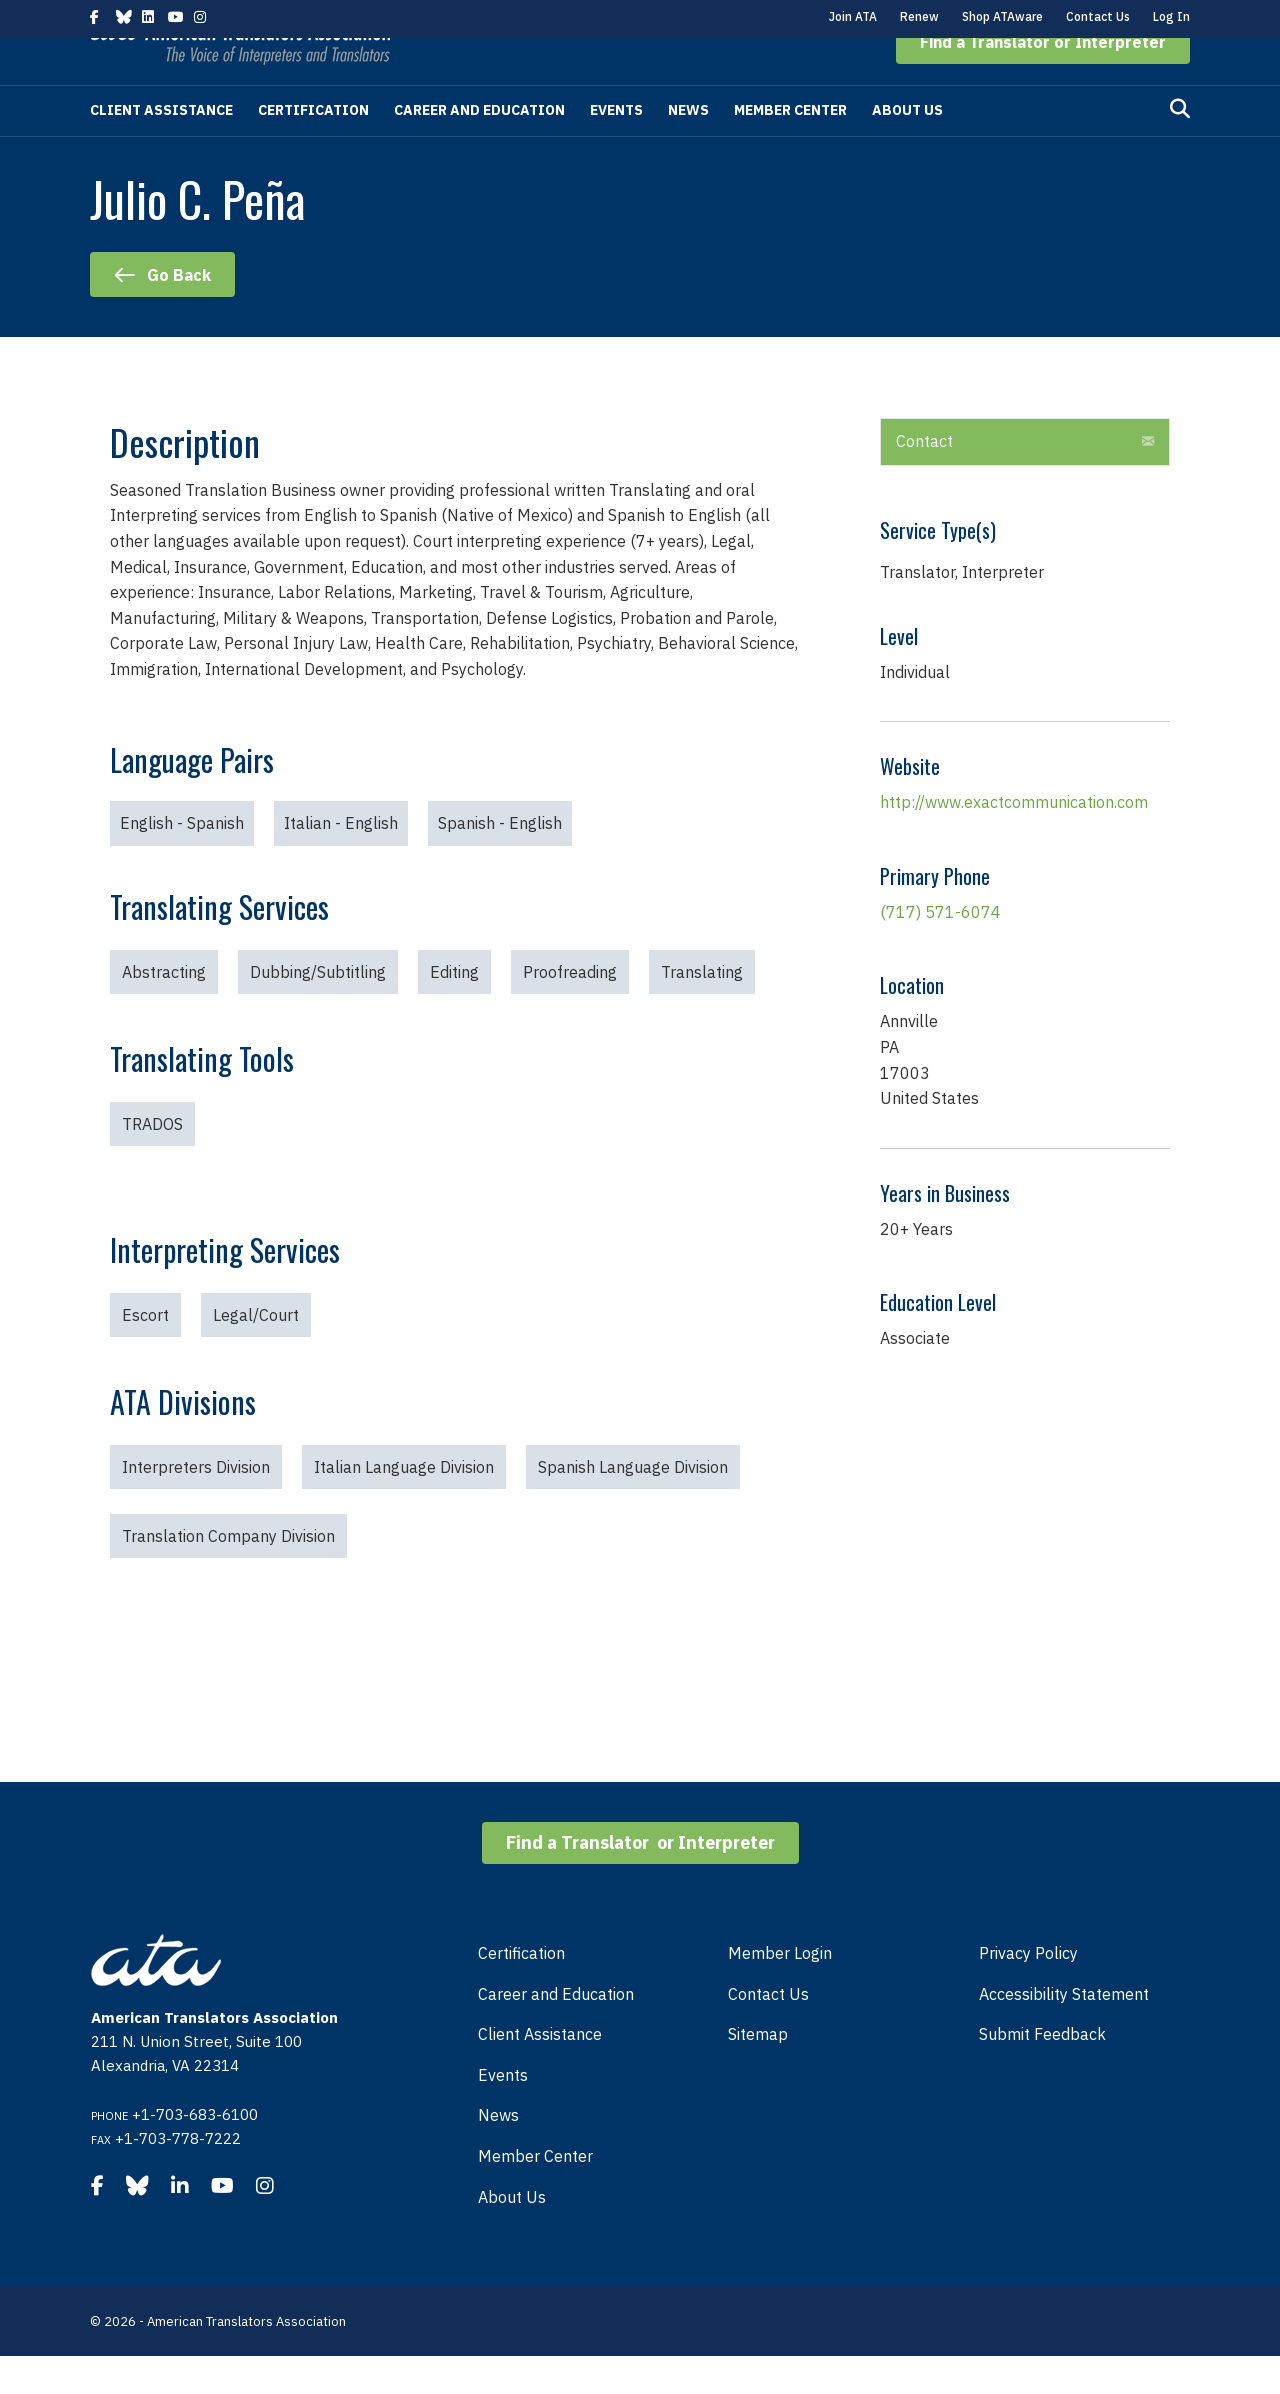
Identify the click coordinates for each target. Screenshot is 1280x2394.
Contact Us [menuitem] (768, 2032)
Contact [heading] (924, 479)
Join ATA (853, 16)
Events (616, 148)
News (688, 148)
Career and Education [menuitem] (556, 2032)
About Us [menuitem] (512, 2235)
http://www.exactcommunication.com (1014, 840)
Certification (313, 148)
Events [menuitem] (503, 2113)
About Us (907, 148)
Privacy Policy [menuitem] (1028, 1991)
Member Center (790, 148)
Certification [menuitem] (521, 1991)
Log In (1171, 16)
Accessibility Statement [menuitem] (1064, 2032)
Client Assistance (161, 148)
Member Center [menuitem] (535, 2194)
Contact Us (1098, 16)
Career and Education (479, 148)
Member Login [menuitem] (780, 1991)
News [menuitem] (498, 2153)
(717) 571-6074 (940, 950)
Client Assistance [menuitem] (540, 2072)
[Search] (1180, 147)
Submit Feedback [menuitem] (1042, 2072)
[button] (1043, 80)
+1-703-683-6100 (195, 2152)
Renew (919, 16)
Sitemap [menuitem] (758, 2072)
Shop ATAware (1002, 16)
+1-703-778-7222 (178, 2176)
